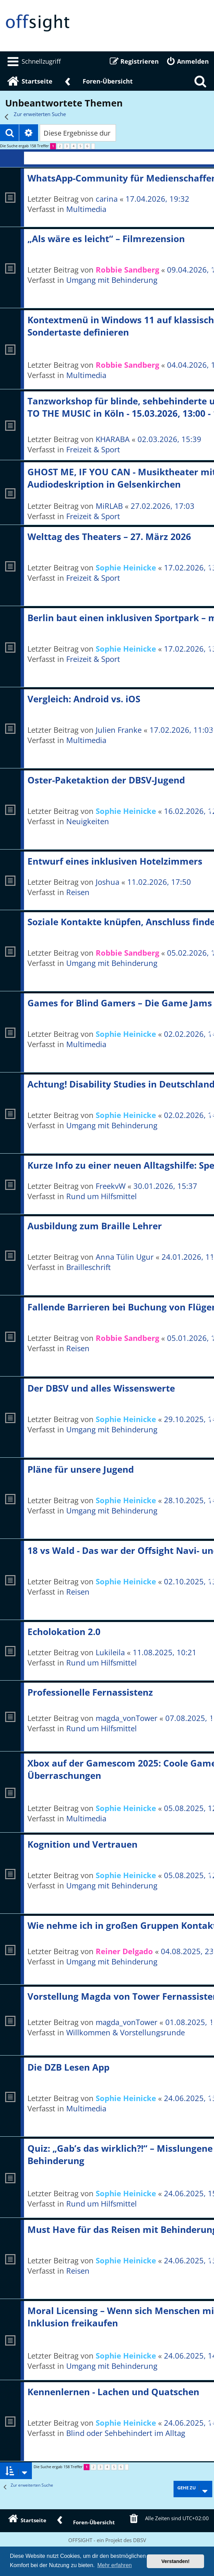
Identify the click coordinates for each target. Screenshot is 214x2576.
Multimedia (86, 209)
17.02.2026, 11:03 (181, 730)
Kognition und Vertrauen (82, 1844)
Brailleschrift (88, 1267)
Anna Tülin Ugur (125, 1257)
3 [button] (67, 146)
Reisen (78, 892)
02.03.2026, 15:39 (169, 439)
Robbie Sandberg (127, 269)
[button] (93, 146)
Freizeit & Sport (93, 449)
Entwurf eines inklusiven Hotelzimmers (114, 861)
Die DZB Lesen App (68, 2067)
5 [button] (80, 146)
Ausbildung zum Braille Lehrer (94, 1226)
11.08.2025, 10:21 (165, 1652)
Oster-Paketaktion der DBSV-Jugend (106, 780)
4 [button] (73, 146)
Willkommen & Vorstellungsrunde (125, 2032)
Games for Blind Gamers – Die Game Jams (119, 1003)
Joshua (107, 882)
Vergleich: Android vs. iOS (83, 699)
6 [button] (87, 146)
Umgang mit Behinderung (111, 280)
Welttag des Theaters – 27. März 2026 (109, 536)
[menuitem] (33, 61)
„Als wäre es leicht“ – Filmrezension (106, 239)
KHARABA (113, 439)
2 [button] (60, 146)
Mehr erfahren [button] (114, 2565)
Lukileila (110, 1652)
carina (107, 198)
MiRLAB (109, 506)
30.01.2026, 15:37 (165, 1186)
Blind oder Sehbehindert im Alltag (125, 2433)
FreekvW (111, 1186)
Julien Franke (119, 730)
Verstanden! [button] (176, 2561)
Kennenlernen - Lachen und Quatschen (113, 2392)
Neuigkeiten (87, 821)
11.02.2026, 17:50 (159, 882)
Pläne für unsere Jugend (80, 1469)
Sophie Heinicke (126, 567)
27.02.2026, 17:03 (162, 506)
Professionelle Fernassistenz (90, 1692)
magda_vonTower (126, 1718)
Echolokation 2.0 (63, 1631)
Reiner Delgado (124, 1951)
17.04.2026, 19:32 (157, 198)
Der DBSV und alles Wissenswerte (101, 1388)
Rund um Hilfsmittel (101, 1196)
